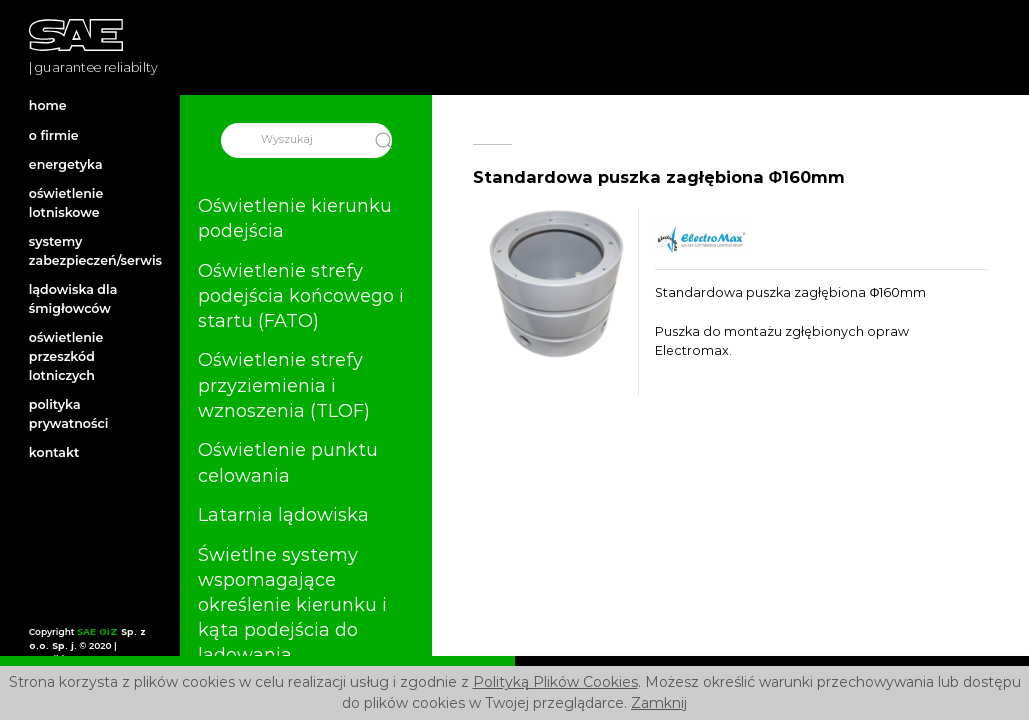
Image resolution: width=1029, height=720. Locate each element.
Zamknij (659, 703)
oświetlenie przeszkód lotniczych (66, 356)
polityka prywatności (69, 414)
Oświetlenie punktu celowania (288, 462)
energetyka (66, 164)
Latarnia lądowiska (283, 515)
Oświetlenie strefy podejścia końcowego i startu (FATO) (301, 296)
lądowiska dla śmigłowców (73, 299)
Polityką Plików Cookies (555, 682)
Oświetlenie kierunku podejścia (295, 218)
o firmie (54, 135)
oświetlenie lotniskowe (66, 203)
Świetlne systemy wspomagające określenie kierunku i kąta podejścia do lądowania (292, 605)
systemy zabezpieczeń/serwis (90, 251)
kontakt (54, 452)
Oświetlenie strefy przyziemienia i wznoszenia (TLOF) (284, 386)
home (48, 105)
